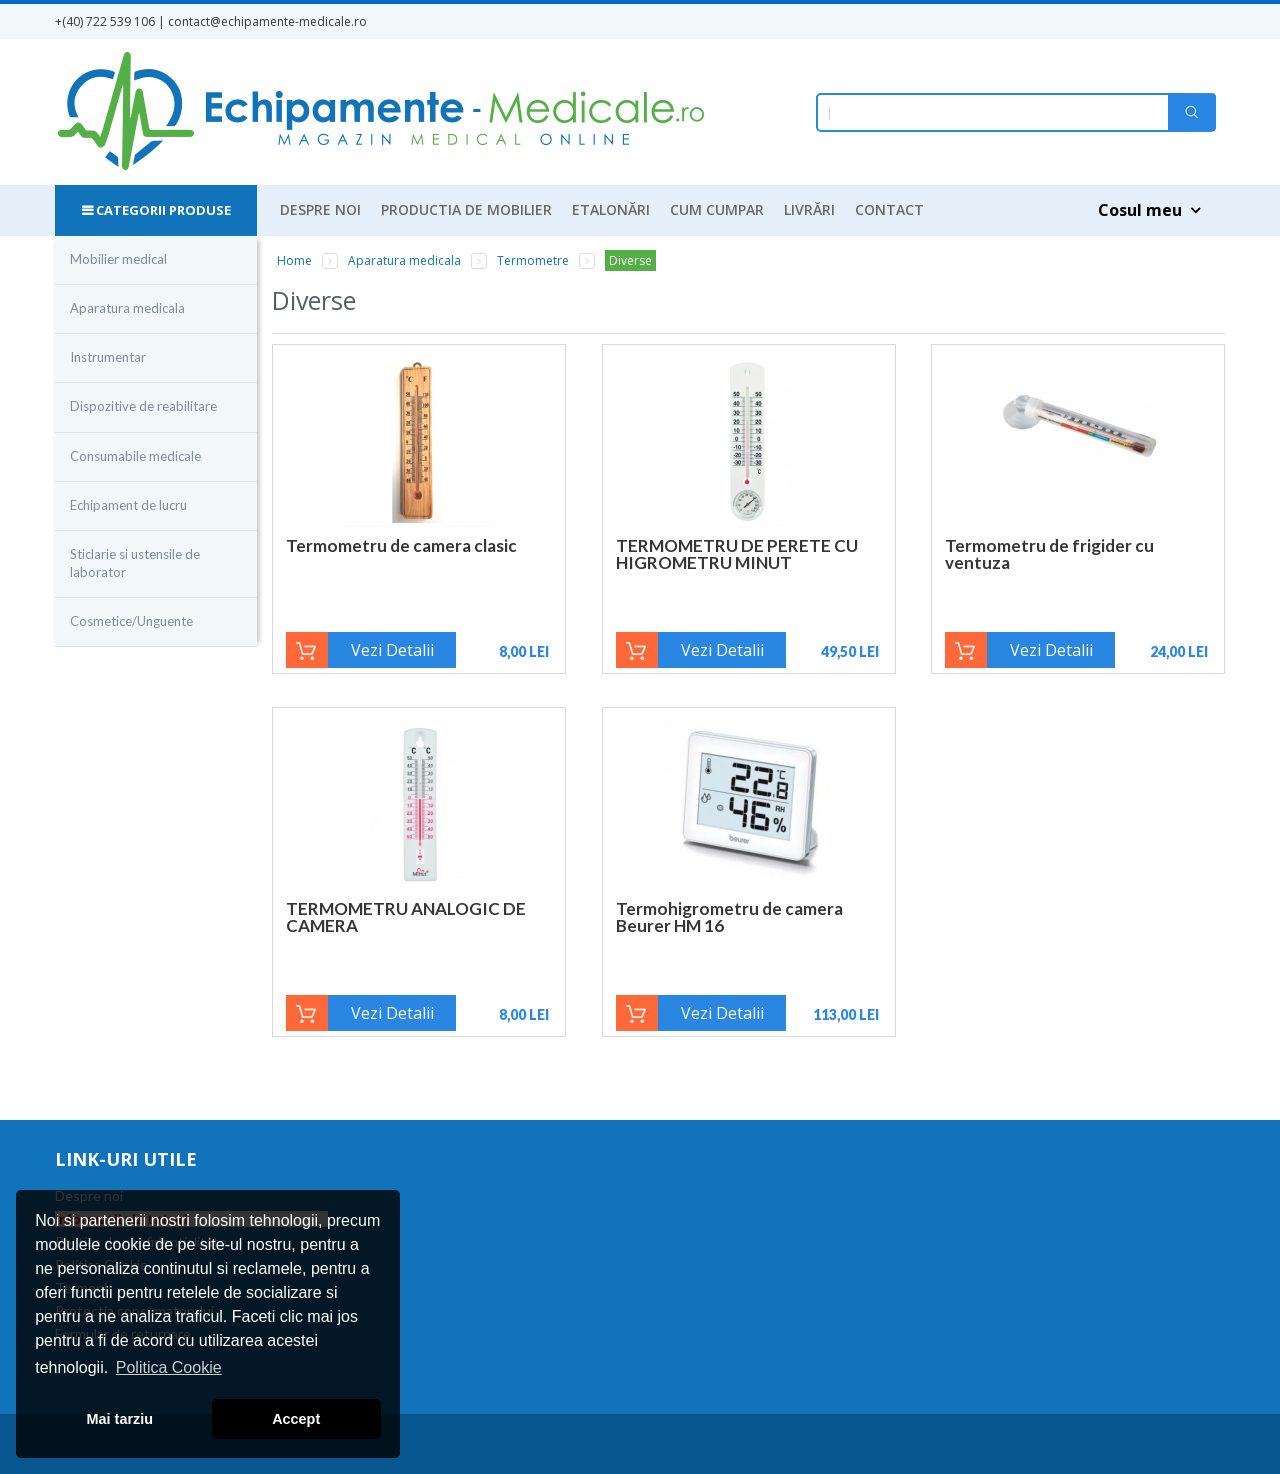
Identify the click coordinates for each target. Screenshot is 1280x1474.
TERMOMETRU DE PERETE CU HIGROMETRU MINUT (737, 554)
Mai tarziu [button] (120, 1419)
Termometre (533, 260)
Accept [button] (296, 1419)
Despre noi (320, 209)
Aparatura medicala (127, 308)
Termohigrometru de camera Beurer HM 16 (729, 917)
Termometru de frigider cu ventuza (1049, 554)
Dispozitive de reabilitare (143, 406)
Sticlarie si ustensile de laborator (135, 563)
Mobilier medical (118, 259)
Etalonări (611, 209)
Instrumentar (108, 357)
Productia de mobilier (466, 209)
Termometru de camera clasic (401, 545)
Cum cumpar (717, 209)
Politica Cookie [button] (169, 1367)
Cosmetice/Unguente (131, 621)
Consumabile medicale (135, 456)
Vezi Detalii (392, 650)
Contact (889, 209)
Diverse (630, 260)
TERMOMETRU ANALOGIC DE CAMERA (406, 917)
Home (294, 260)
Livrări (809, 209)
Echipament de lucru (128, 505)
